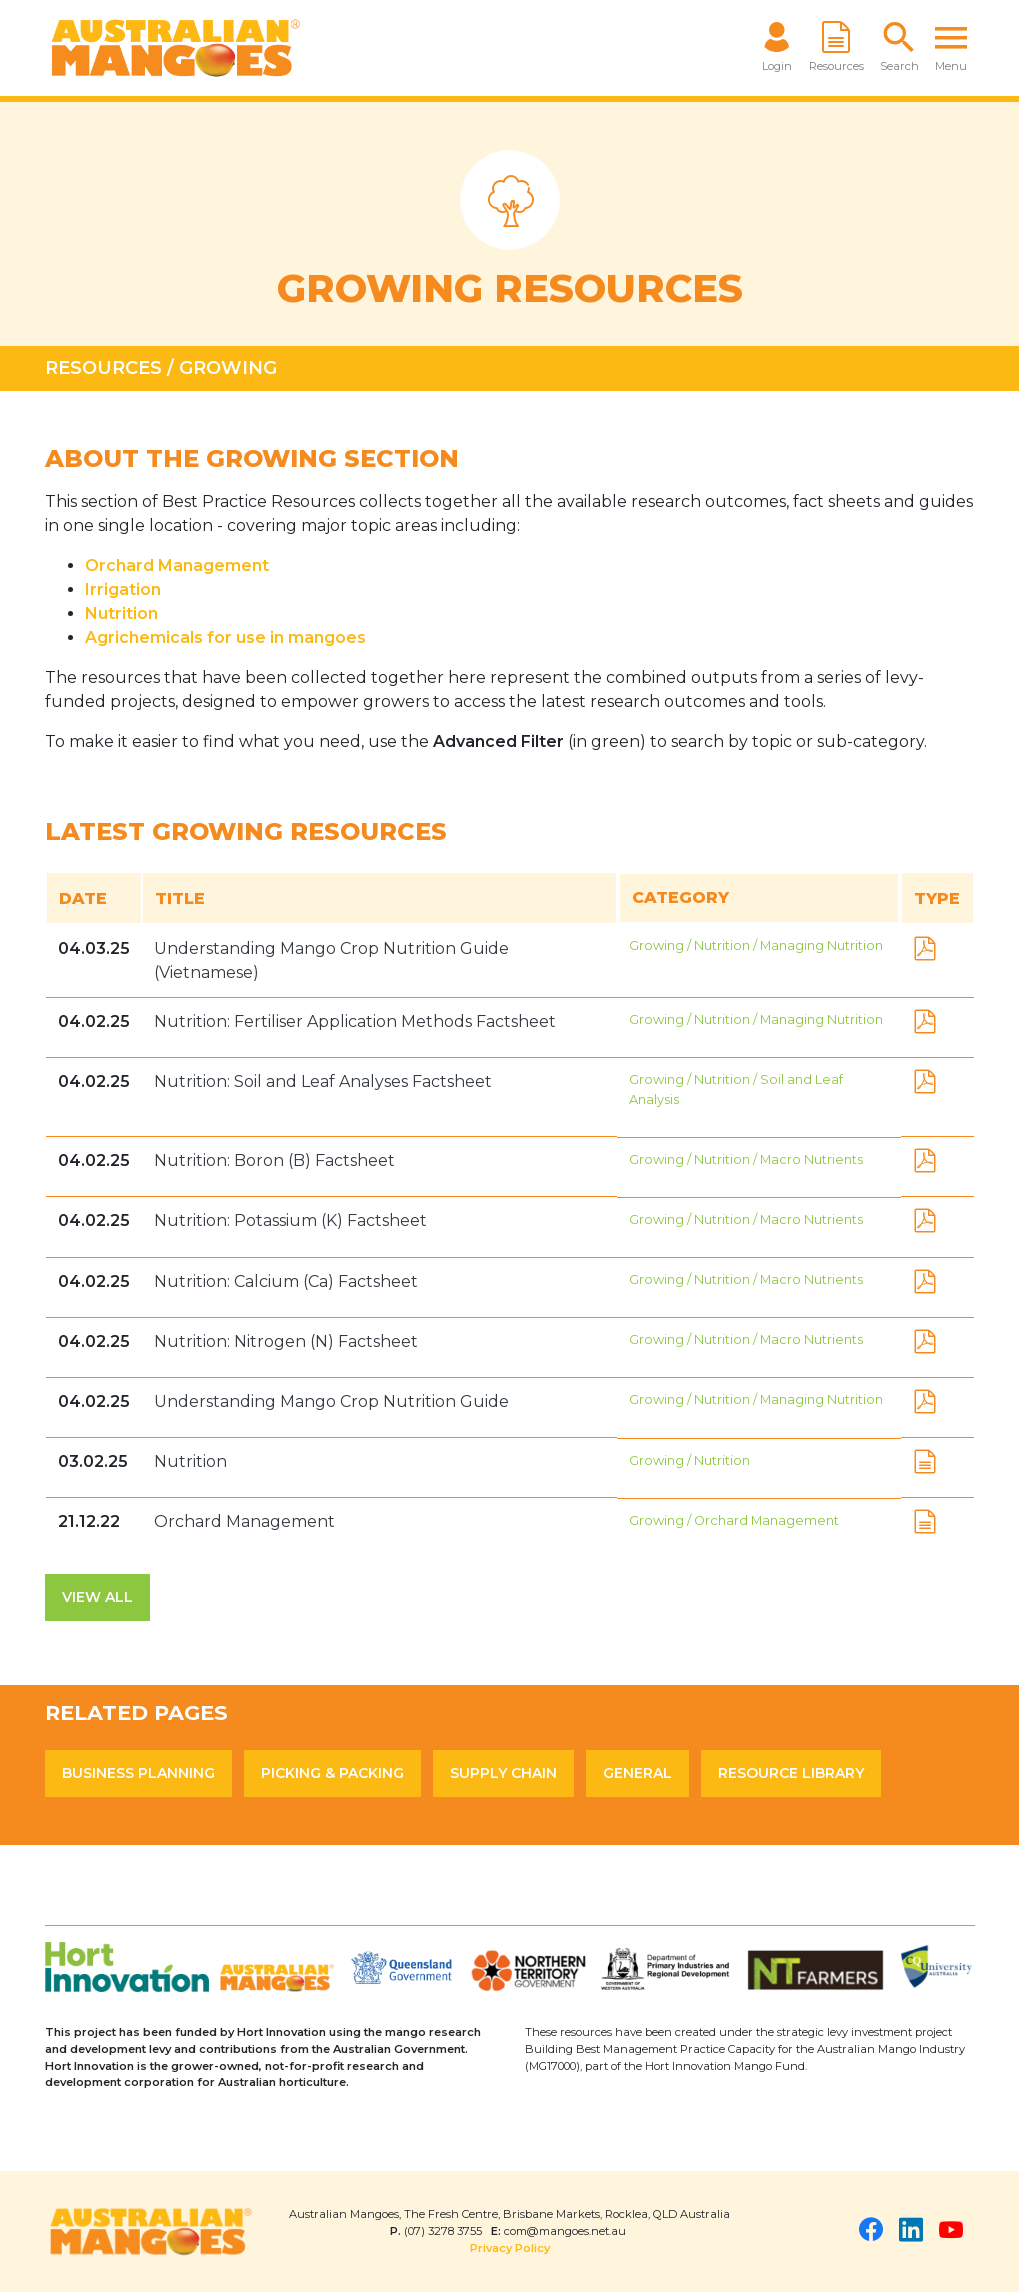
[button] (899, 48)
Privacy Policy (510, 2248)
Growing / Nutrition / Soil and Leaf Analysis (736, 1089)
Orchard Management (177, 565)
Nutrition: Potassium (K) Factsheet (290, 1220)
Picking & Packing (332, 1773)
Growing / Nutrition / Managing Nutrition (756, 945)
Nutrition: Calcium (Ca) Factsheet (286, 1281)
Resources (103, 368)
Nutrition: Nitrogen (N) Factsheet (286, 1341)
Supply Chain (503, 1773)
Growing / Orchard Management (734, 1520)
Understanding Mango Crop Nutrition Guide (331, 1401)
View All (97, 1597)
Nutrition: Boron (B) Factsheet (274, 1160)
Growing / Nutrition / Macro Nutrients (746, 1159)
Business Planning (138, 1773)
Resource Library (791, 1773)
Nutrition (190, 1461)
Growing (228, 368)
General (637, 1773)
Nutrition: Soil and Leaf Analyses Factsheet (323, 1081)
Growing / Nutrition (689, 1460)
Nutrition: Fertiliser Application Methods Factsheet (355, 1021)
